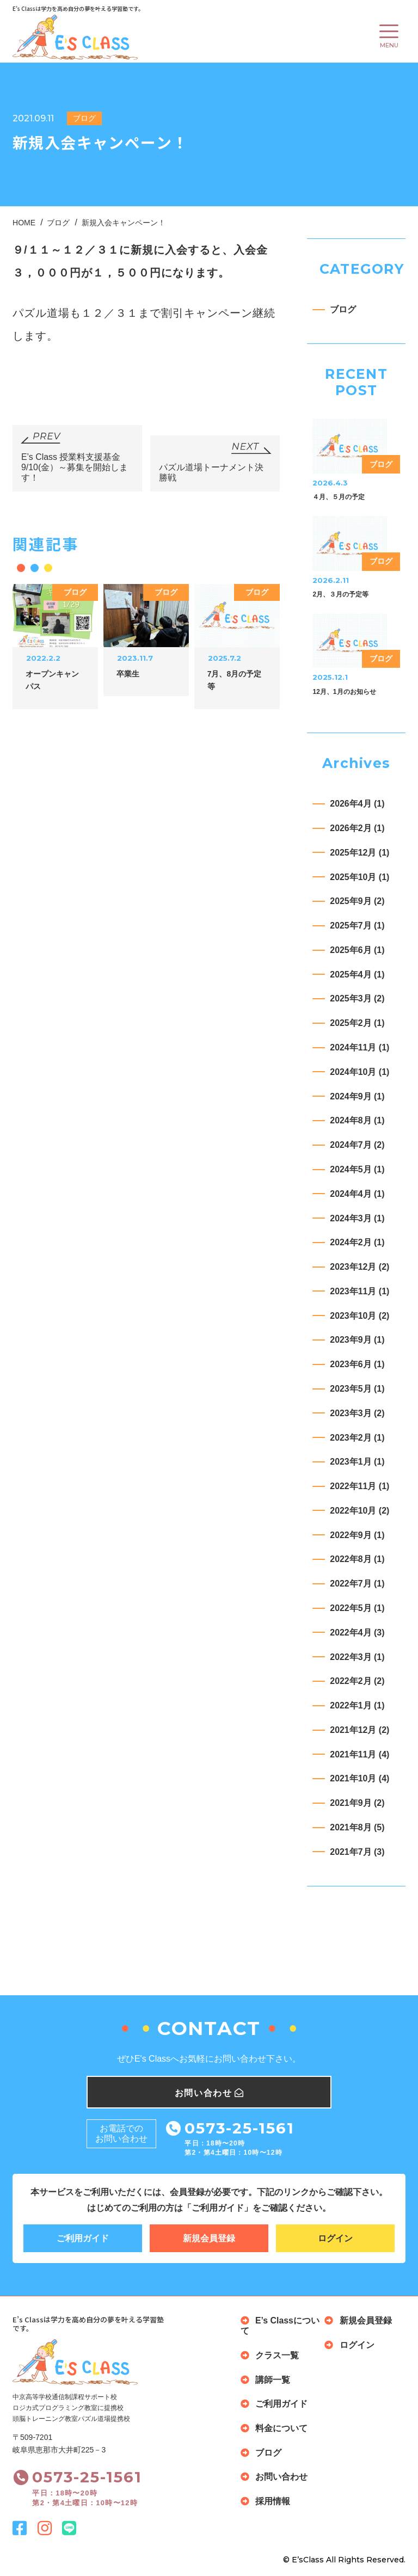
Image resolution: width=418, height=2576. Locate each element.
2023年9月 (357, 1340)
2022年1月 (357, 1705)
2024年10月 (359, 1072)
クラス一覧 (277, 2355)
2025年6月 (357, 950)
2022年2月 (357, 1681)
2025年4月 (357, 974)
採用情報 (272, 2501)
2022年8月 (357, 1559)
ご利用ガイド (83, 2238)
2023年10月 (359, 1315)
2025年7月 (357, 925)
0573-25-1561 (239, 2128)
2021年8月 (357, 1827)
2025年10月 (359, 877)
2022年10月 (359, 1510)
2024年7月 (357, 1144)
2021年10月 (359, 1779)
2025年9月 (357, 901)
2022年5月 (357, 1608)
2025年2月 (357, 1023)
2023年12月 (359, 1266)
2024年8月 (357, 1121)
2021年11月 (359, 1754)
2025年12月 (359, 852)
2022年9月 (357, 1535)
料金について (281, 2428)
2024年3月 (357, 1218)
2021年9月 (357, 1802)
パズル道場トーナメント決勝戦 (211, 473)
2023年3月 (357, 1413)
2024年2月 (357, 1242)
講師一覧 (272, 2379)
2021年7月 (357, 1851)
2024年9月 (357, 1096)
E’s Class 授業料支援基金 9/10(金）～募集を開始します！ (75, 468)
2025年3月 (357, 999)
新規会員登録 (209, 2238)
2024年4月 (357, 1193)
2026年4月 (357, 803)
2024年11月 (359, 1047)
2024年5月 (357, 1169)
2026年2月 (357, 828)
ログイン (335, 2238)
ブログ (343, 309)
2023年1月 (357, 1461)
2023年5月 (357, 1388)
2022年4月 (357, 1632)
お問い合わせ (281, 2477)
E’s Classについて (280, 2326)
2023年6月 (357, 1364)
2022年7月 (357, 1583)
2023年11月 (359, 1291)
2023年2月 (357, 1437)
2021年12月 (359, 1730)
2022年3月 (357, 1657)
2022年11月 (359, 1486)
